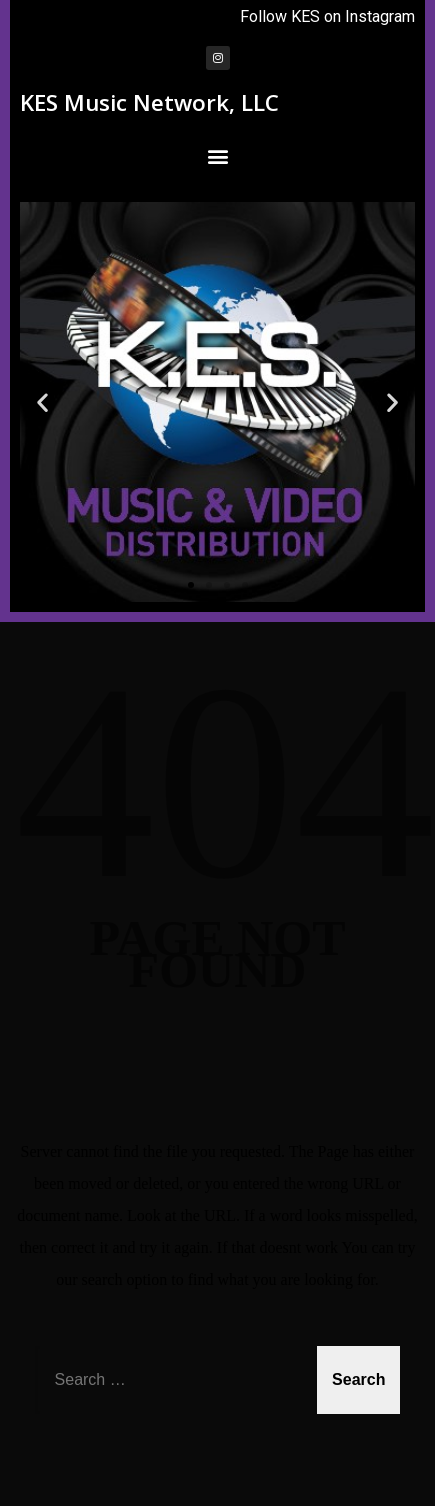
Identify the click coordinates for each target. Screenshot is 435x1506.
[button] (217, 155)
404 (225, 781)
